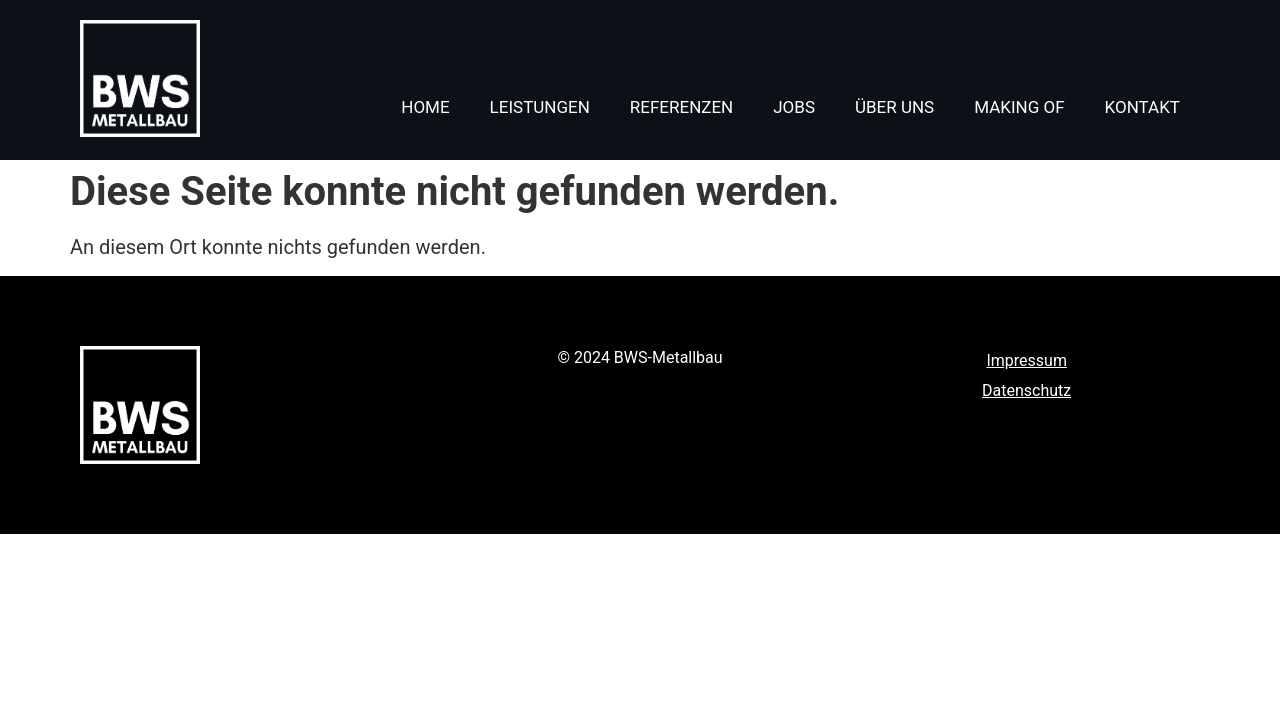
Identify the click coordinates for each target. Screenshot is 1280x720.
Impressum (1026, 360)
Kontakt (1142, 107)
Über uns (894, 107)
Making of (1019, 107)
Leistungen (540, 107)
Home (425, 107)
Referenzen (681, 107)
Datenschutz (1026, 390)
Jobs (794, 107)
